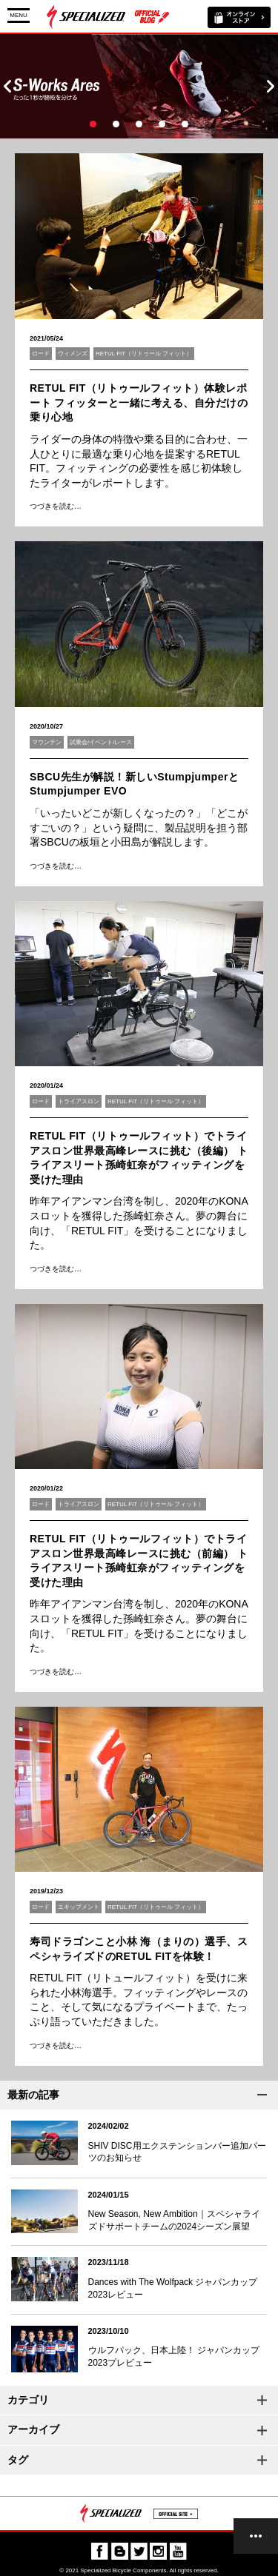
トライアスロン (78, 1101)
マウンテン (47, 742)
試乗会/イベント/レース (101, 742)
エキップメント (78, 1907)
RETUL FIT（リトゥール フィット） (144, 353)
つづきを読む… (56, 506)
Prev (7, 86)
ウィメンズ (72, 353)
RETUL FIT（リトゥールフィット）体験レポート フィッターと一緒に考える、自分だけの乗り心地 (139, 402)
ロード (41, 353)
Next (270, 86)
